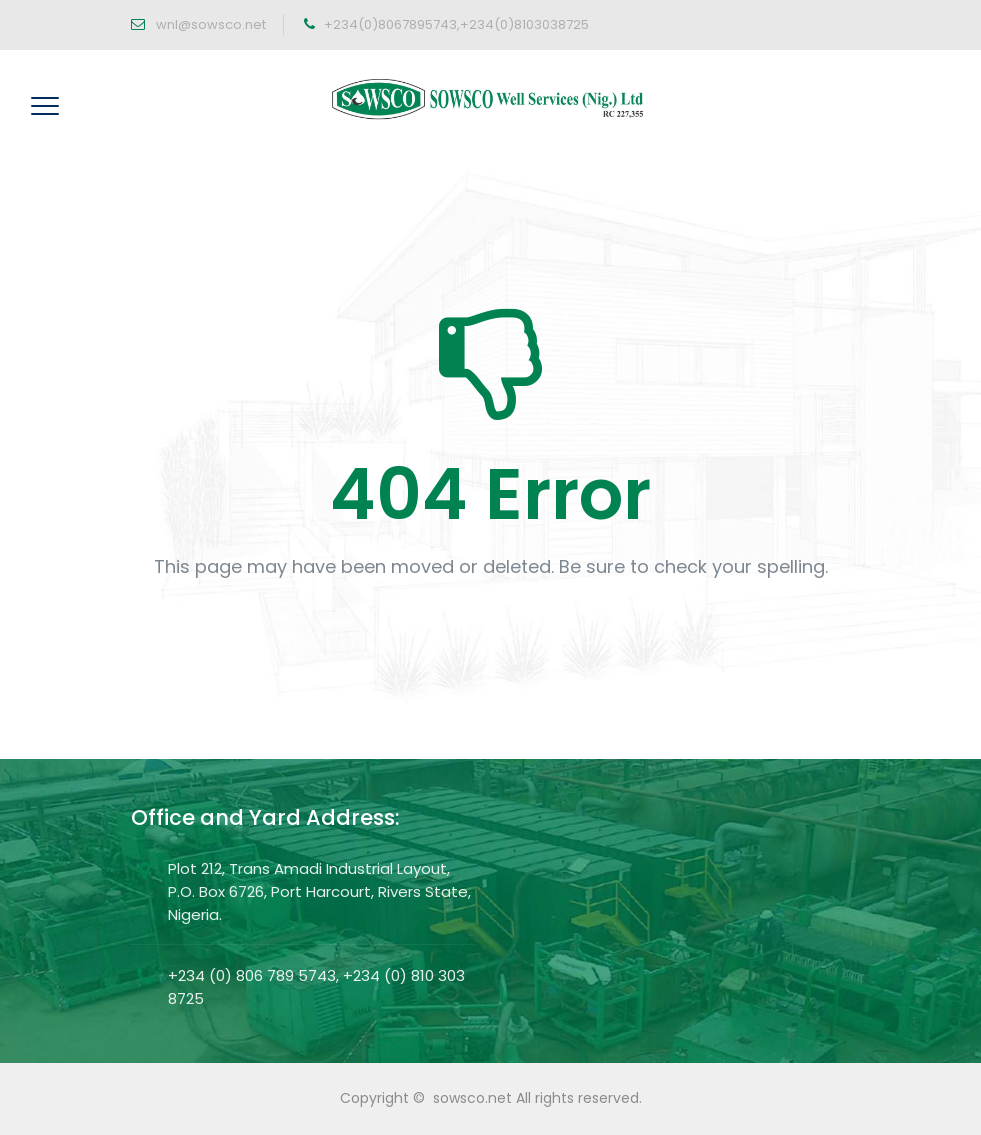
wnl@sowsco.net (209, 24)
